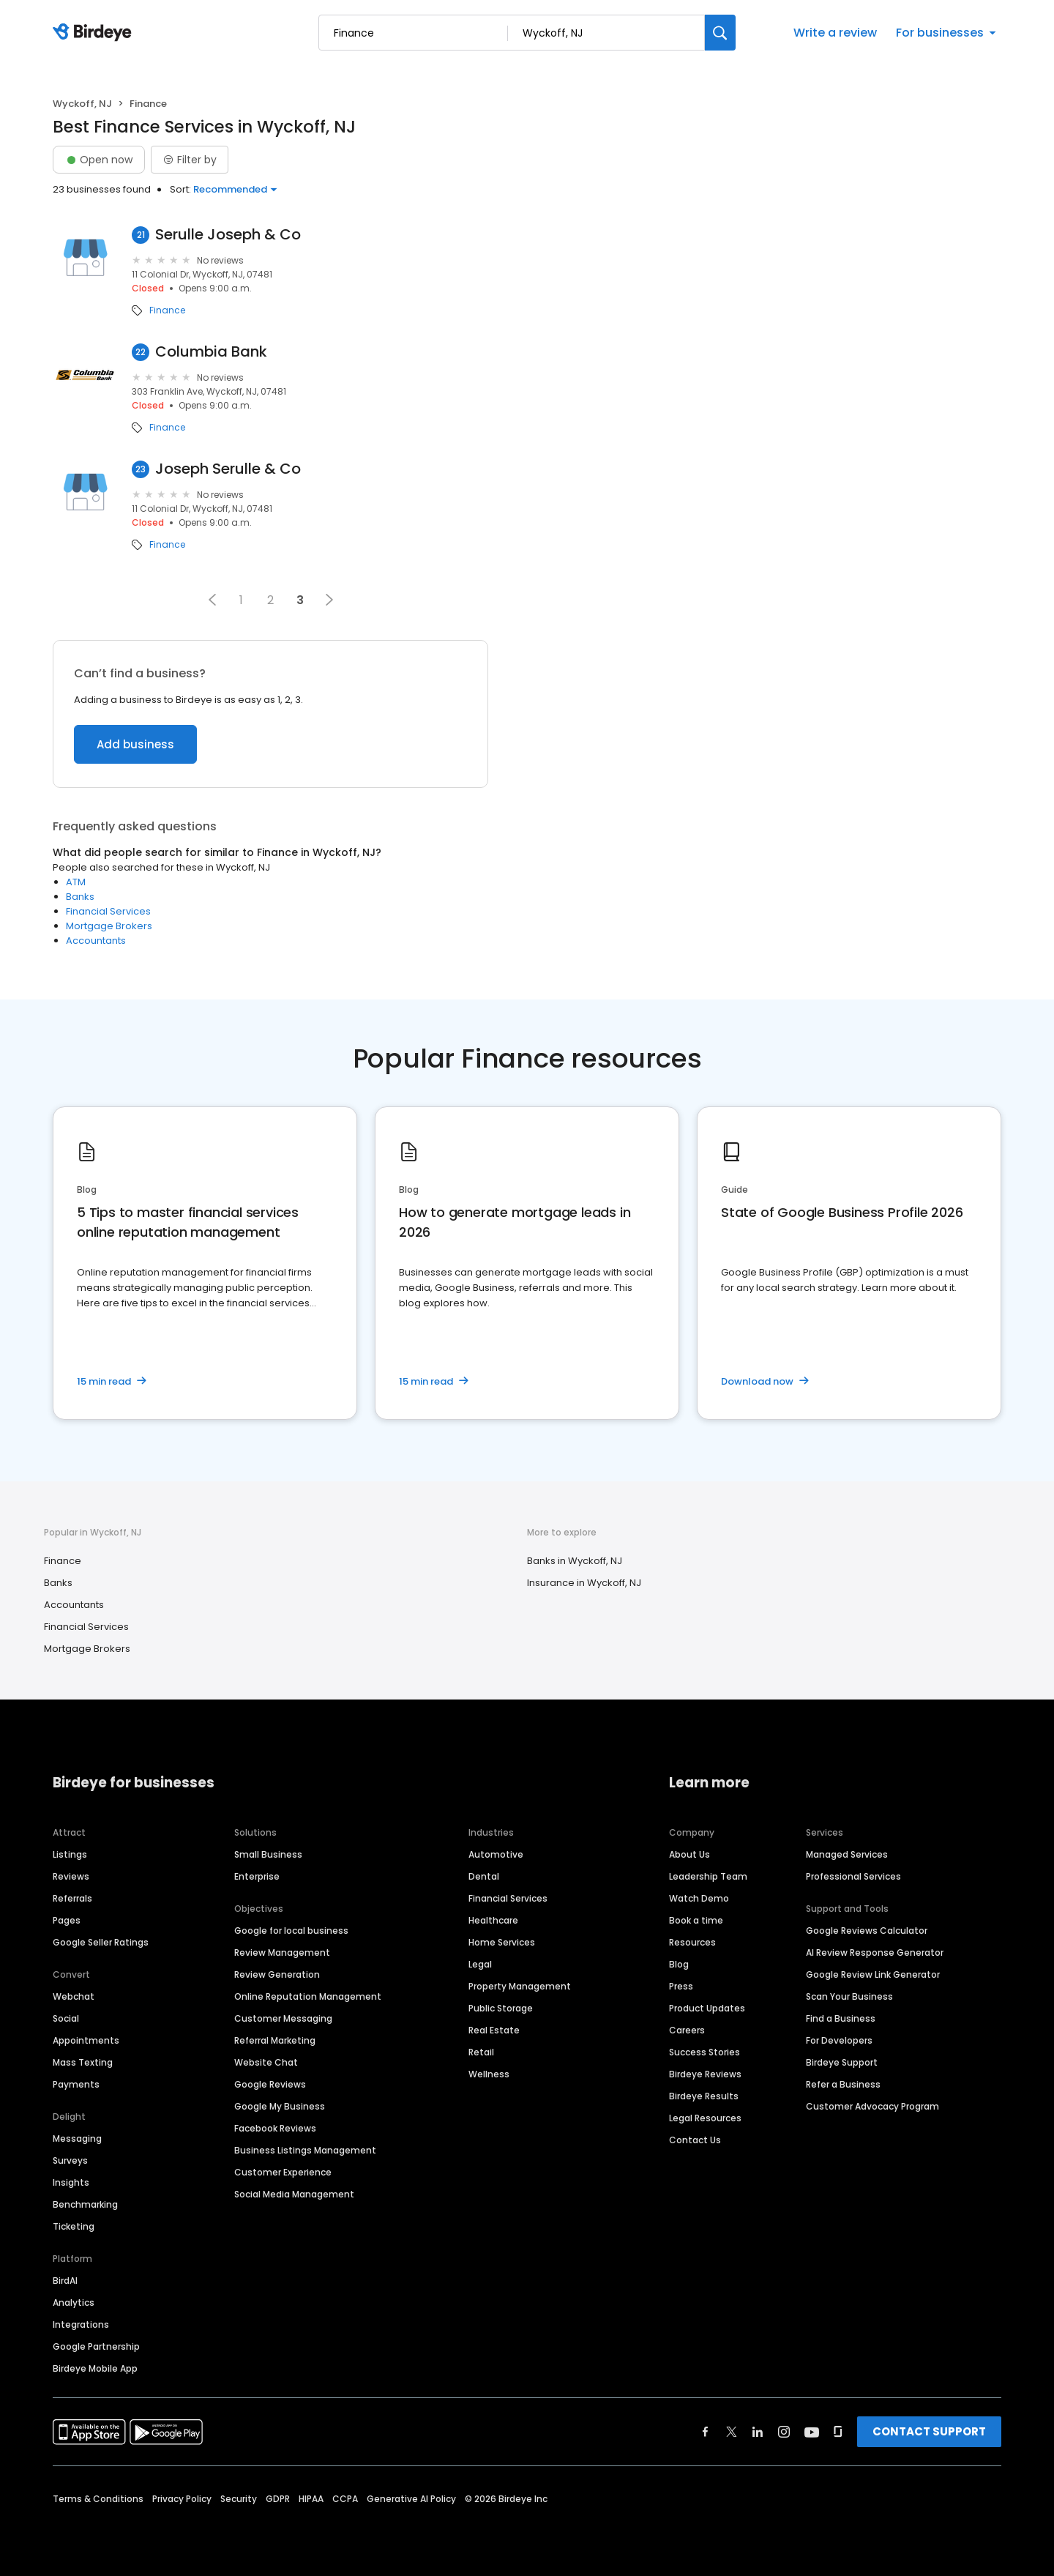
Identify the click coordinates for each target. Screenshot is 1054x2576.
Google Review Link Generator (873, 1974)
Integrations (81, 2324)
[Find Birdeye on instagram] (784, 2431)
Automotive (495, 1854)
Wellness (488, 2074)
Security (238, 2499)
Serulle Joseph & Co (228, 235)
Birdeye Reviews (705, 2074)
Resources (692, 1942)
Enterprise (257, 1876)
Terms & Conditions (98, 2499)
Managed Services (847, 1854)
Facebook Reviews (275, 2128)
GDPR (278, 2499)
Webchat (73, 1996)
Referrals (72, 1898)
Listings (70, 1854)
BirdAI (65, 2280)
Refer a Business (843, 2084)
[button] (212, 599)
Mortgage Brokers (109, 926)
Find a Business (840, 2018)
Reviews (71, 1876)
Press (681, 1986)
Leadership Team (708, 1876)
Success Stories (704, 2052)
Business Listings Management (305, 2150)
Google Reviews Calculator (866, 1930)
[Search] (720, 33)
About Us (689, 1854)
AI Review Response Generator (874, 1952)
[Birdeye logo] (95, 33)
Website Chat (266, 2062)
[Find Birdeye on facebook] (705, 2431)
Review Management (282, 1952)
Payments (76, 2084)
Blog (679, 1964)
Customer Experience (283, 2172)
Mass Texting (83, 2062)
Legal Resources (705, 2118)
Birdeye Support (842, 2062)
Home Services (501, 1942)
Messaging (77, 2138)
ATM (76, 882)
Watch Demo (699, 1898)
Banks (80, 897)
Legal (480, 1964)
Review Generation (277, 1974)
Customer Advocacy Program (872, 2106)
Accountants (96, 941)
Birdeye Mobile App (95, 2368)
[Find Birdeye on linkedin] (757, 2431)
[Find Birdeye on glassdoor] (838, 2431)
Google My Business (279, 2106)
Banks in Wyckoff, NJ (574, 1561)
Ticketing (73, 2226)
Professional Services (853, 1876)
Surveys (70, 2160)
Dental (483, 1876)
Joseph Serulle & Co (228, 469)
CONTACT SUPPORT (929, 2431)
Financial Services (108, 911)
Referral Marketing (274, 2040)
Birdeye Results (704, 2096)
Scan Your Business (849, 1996)
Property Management (519, 1986)
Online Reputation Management (307, 1996)
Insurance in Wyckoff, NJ (584, 1583)
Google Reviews (270, 2084)
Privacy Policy (182, 2499)
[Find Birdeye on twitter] (731, 2431)
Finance (167, 310)
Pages (67, 1920)
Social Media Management (294, 2194)
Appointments (86, 2040)
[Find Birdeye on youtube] (811, 2431)
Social (66, 2018)
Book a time (696, 1920)
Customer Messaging (283, 2018)
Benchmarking (85, 2204)
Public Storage (500, 2008)
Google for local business (291, 1930)
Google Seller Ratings (101, 1942)
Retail (481, 2052)
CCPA (345, 2499)
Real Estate (494, 2030)
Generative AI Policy (411, 2499)
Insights (71, 2182)
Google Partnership (96, 2346)
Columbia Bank (211, 352)
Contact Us (695, 2140)
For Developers (839, 2040)
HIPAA (311, 2499)
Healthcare (493, 1920)
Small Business (268, 1854)
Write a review (835, 32)
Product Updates (707, 2008)
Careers (687, 2030)
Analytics (73, 2302)
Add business (135, 744)
